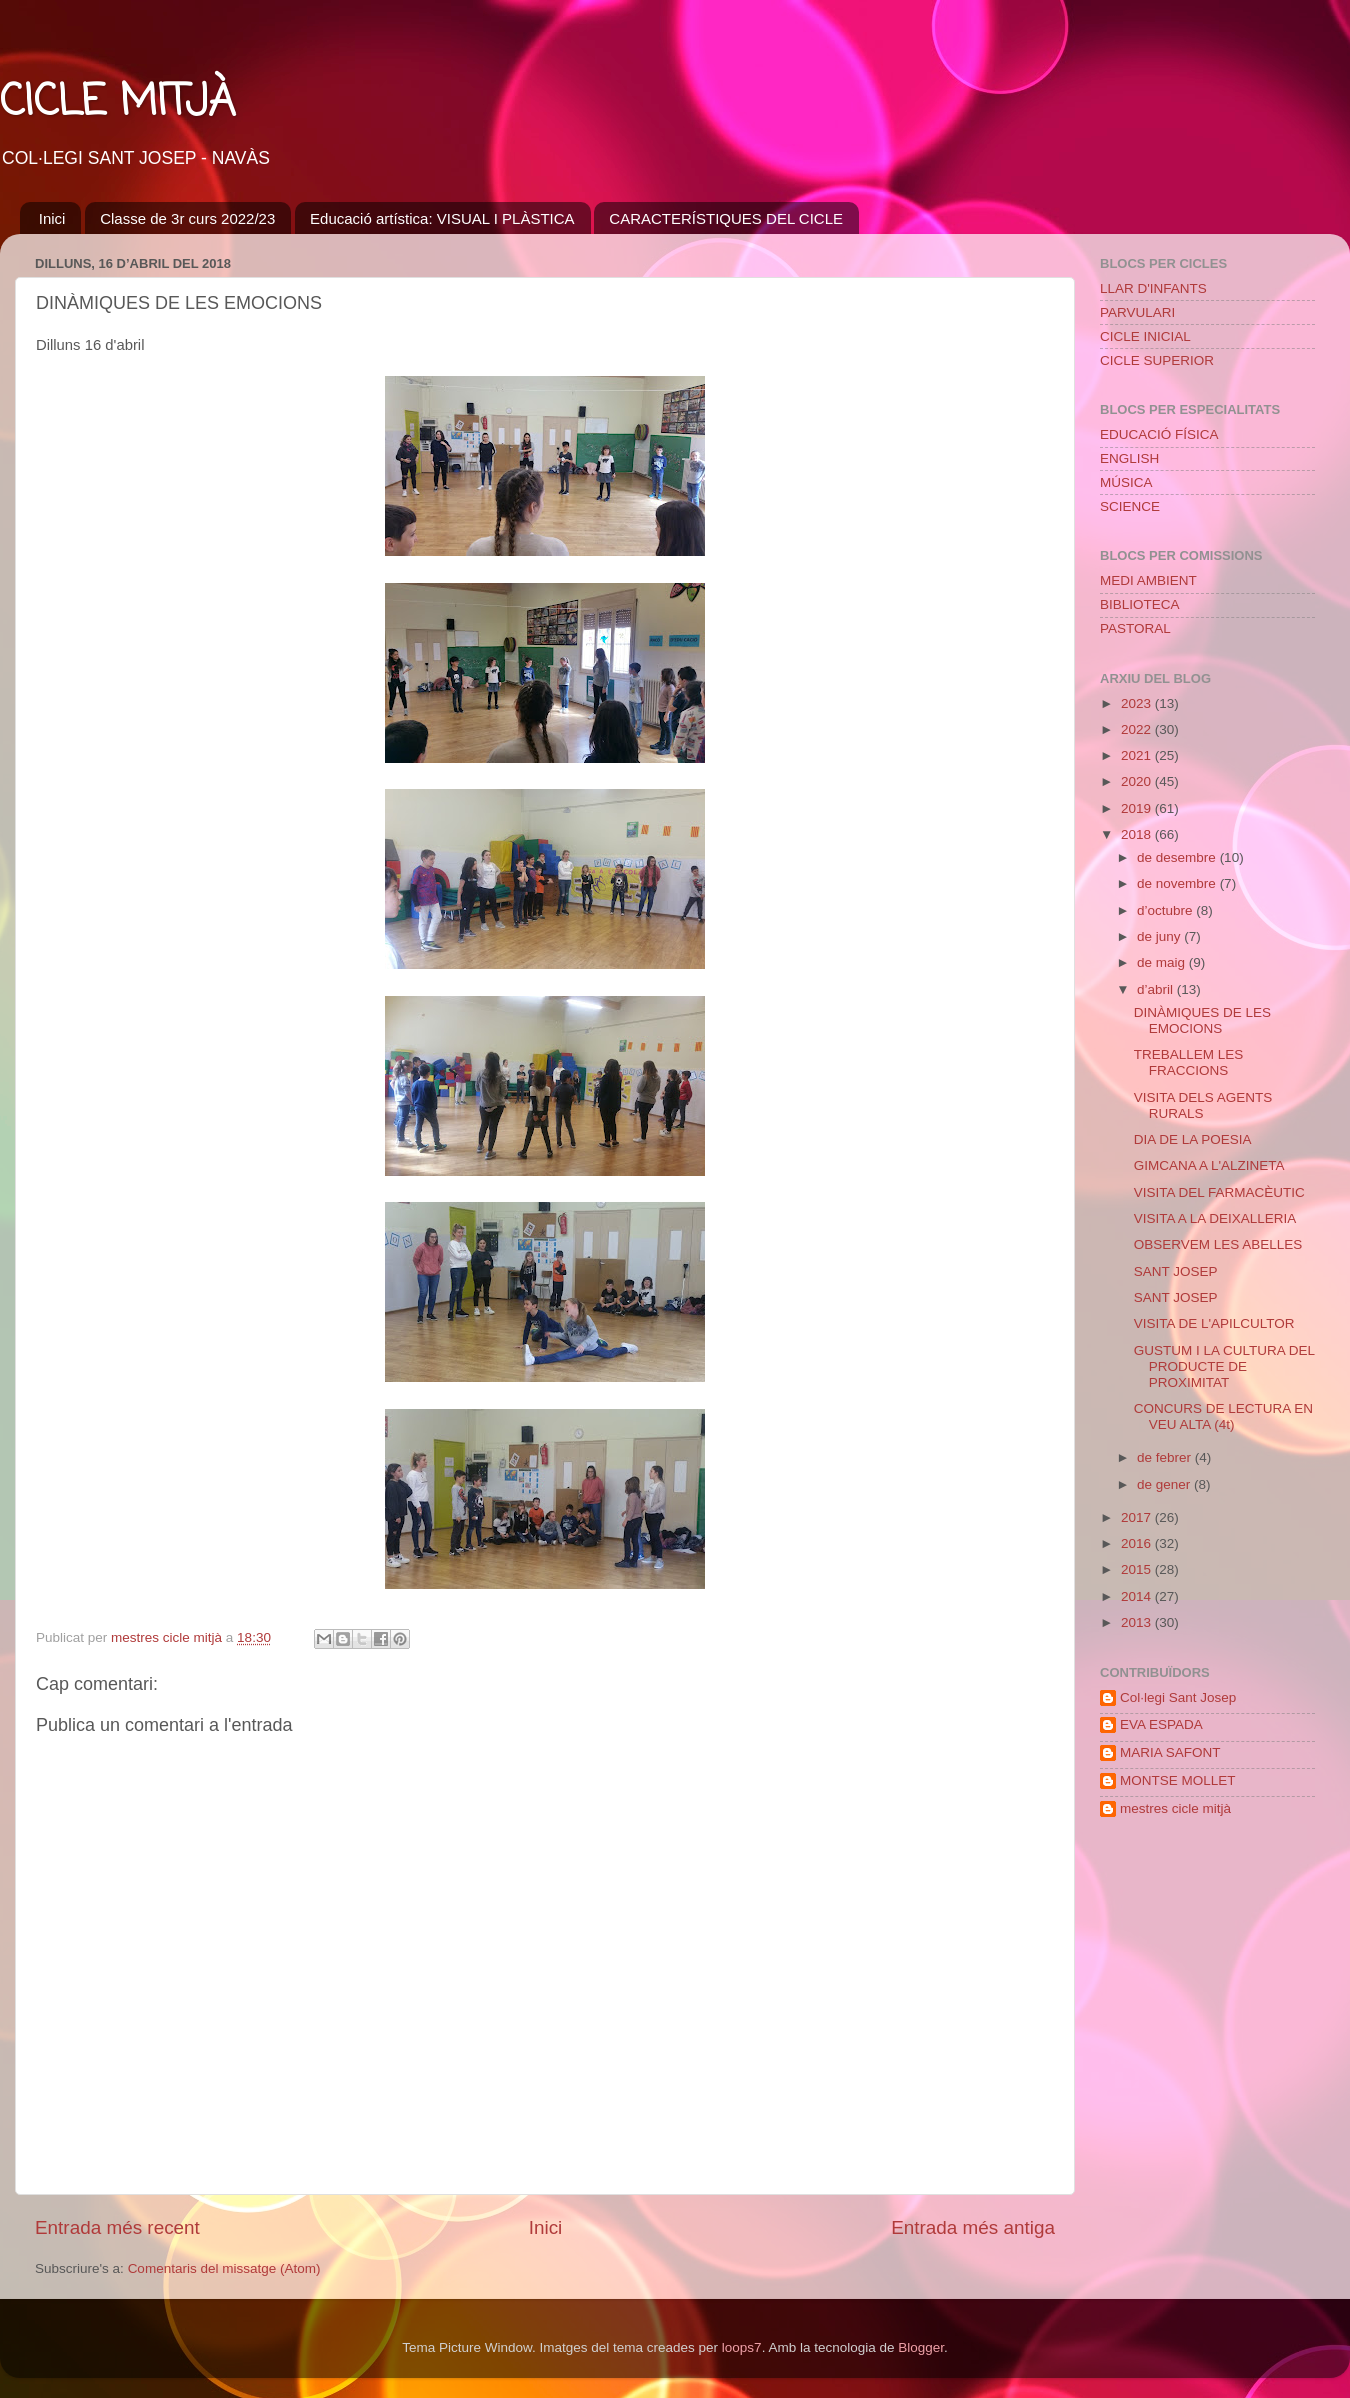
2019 (1138, 808)
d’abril (1157, 989)
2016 (1138, 1543)
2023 (1138, 703)
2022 (1138, 729)
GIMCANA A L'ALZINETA (1209, 1165)
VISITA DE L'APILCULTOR (1214, 1323)
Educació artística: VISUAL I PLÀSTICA (442, 218)
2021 (1138, 755)
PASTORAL (1135, 628)
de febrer (1166, 1457)
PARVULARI (1137, 312)
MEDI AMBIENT (1148, 580)
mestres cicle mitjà (1175, 1808)
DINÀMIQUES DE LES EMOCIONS (1202, 1020)
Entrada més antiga (973, 2227)
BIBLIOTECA (1140, 604)
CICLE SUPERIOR (1157, 360)
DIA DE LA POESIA (1193, 1139)
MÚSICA (1126, 482)
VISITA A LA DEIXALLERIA (1215, 1218)
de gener (1165, 1484)
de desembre (1178, 857)
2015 (1138, 1569)
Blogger (921, 2347)
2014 (1138, 1596)
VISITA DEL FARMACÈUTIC (1219, 1192)
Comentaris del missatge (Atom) (224, 2268)
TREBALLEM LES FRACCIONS (1189, 1062)
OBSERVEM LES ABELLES (1218, 1244)
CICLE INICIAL (1145, 336)
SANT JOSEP (1176, 1271)
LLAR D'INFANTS (1153, 288)
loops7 (742, 2347)
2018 (1138, 834)
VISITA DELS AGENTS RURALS (1203, 1105)
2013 (1138, 1622)
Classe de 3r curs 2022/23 (187, 218)
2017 (1138, 1517)
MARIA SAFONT (1170, 1752)
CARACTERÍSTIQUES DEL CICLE (726, 218)
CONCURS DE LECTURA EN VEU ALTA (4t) (1223, 1416)
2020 (1138, 781)
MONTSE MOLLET (1178, 1780)
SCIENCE (1130, 506)
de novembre (1178, 883)
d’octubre (1166, 910)
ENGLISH (1129, 458)
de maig (1163, 962)
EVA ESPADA (1161, 1724)
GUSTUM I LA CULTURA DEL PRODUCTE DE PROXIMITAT (1224, 1366)
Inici (52, 218)
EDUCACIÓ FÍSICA (1159, 434)
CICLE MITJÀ (117, 103)
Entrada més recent (117, 2227)
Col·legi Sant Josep (1178, 1697)
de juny (1160, 936)
